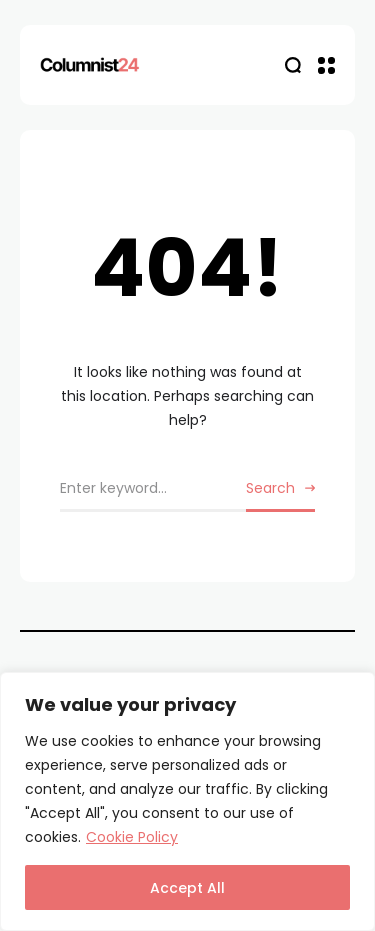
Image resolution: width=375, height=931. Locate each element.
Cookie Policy (132, 837)
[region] (187, 801)
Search (270, 488)
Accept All (187, 888)
